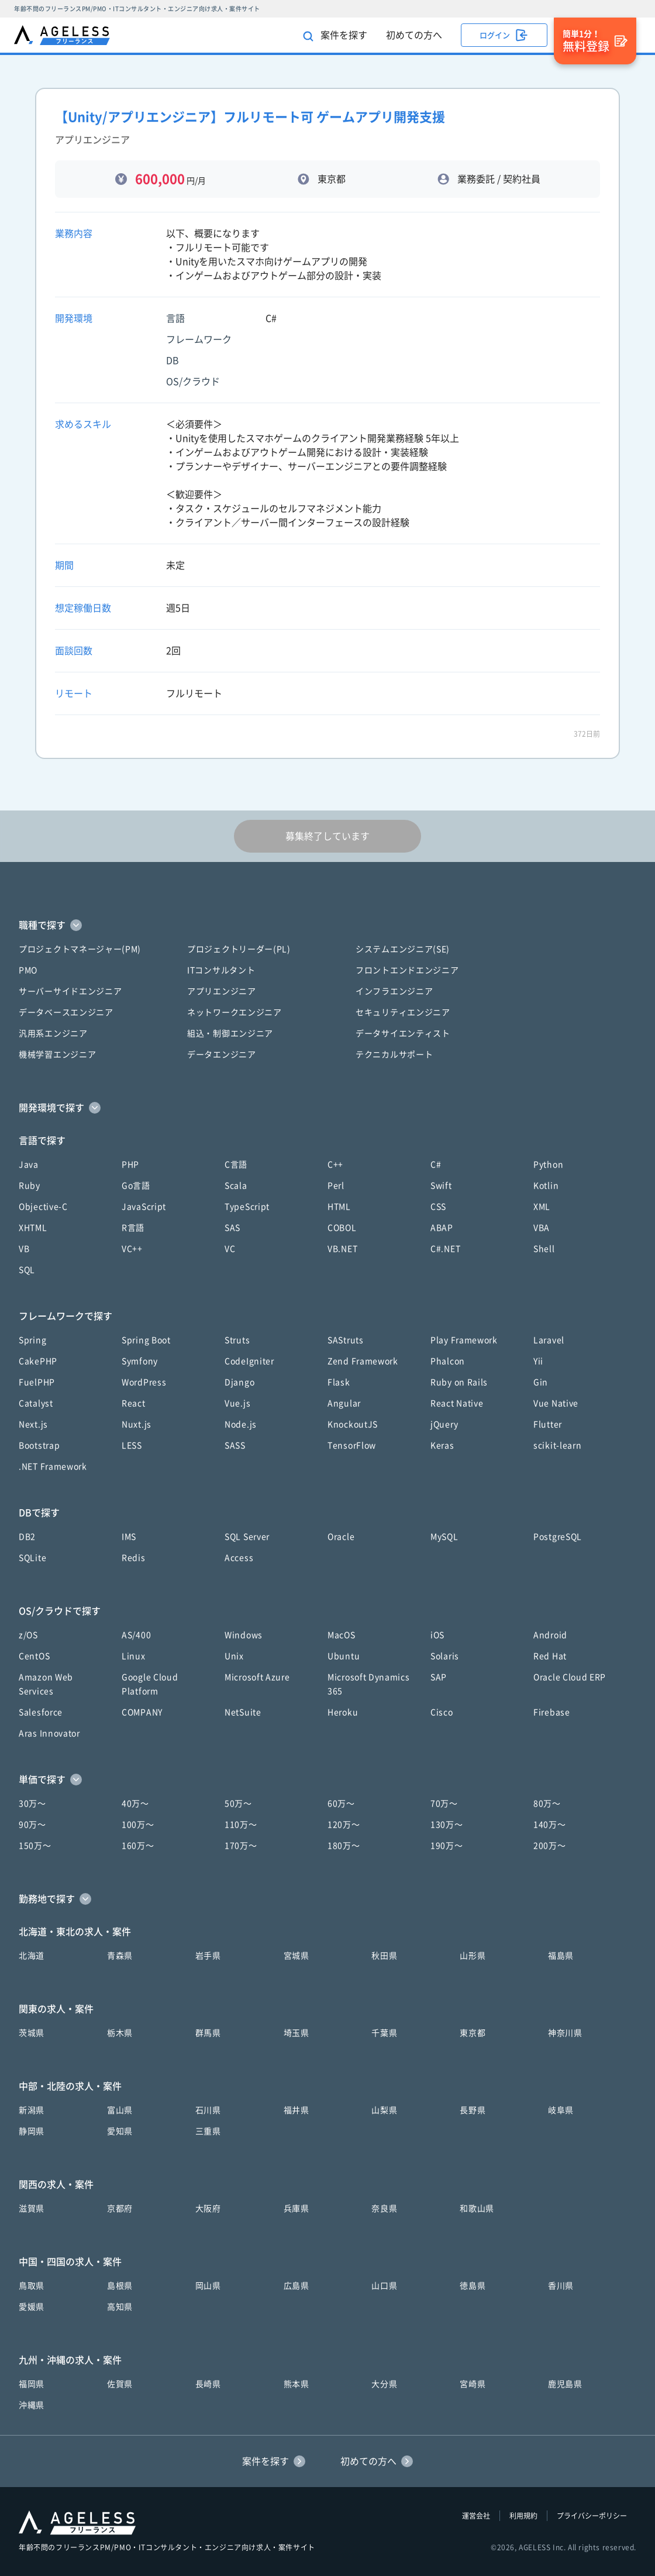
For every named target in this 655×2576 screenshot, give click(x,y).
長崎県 (208, 2384)
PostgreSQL (557, 1537)
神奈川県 (565, 2033)
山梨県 (384, 2110)
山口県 (384, 2286)
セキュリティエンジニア (403, 1012)
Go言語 (136, 1185)
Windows (244, 1635)
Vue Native (555, 1403)
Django (239, 1382)
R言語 (133, 1228)
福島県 (561, 1956)
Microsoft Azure (257, 1677)
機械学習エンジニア (57, 1054)
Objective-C (43, 1207)
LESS (132, 1445)
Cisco (441, 1712)
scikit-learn (557, 1445)
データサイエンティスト (403, 1033)
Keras (442, 1445)
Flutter (547, 1424)
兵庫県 (296, 2208)
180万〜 (344, 1846)
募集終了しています (327, 836)
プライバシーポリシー (592, 2515)
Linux (134, 1656)
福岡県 (31, 2384)
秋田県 (384, 1956)
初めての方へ (414, 35)
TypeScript (247, 1207)
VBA (541, 1228)
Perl (336, 1185)
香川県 (561, 2286)
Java (29, 1164)
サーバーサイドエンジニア (70, 991)
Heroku (343, 1712)
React (134, 1403)
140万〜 (549, 1825)
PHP (130, 1164)
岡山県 (208, 2286)
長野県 (472, 2110)
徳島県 (472, 2286)
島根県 (120, 2286)
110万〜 (241, 1825)
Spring (32, 1340)
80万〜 (547, 1803)
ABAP (441, 1228)
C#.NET (445, 1249)
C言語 (236, 1164)
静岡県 (31, 2131)
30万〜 (32, 1803)
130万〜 (446, 1825)
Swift (441, 1185)
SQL (27, 1270)
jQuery (444, 1424)
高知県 (120, 2307)
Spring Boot (146, 1340)
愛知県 (120, 2131)
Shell (544, 1249)
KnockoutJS (353, 1424)
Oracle (341, 1537)
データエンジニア (221, 1054)
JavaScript (144, 1207)
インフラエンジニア (394, 991)
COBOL (342, 1228)
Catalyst (36, 1403)
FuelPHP (37, 1382)
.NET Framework (53, 1466)
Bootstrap (39, 1445)
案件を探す (335, 36)
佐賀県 (120, 2384)
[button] (327, 925)
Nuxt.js (136, 1424)
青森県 (120, 1956)
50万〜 (238, 1803)
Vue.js (237, 1403)
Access (239, 1558)
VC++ (132, 1249)
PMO (28, 970)
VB (24, 1249)
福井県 (296, 2110)
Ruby (29, 1185)
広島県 (296, 2286)
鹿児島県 (565, 2384)
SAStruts (346, 1340)
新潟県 (31, 2110)
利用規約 (523, 2515)
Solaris (444, 1656)
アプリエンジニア (221, 991)
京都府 (120, 2208)
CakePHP (38, 1361)
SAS (232, 1228)
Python (548, 1164)
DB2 (27, 1537)
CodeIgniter (249, 1361)
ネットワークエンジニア (234, 1012)
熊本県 (296, 2384)
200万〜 (549, 1846)
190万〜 (446, 1846)
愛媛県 (31, 2307)
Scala (236, 1185)
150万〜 (35, 1846)
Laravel (548, 1340)
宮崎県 (472, 2384)
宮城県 (296, 1956)
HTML (339, 1207)
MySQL (444, 1537)
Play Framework (464, 1340)
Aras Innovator (49, 1733)
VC (230, 1249)
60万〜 (341, 1803)
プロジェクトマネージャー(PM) (80, 949)
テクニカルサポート (394, 1054)
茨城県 (31, 2033)
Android (550, 1635)
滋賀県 (31, 2208)
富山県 (120, 2110)
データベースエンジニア (66, 1012)
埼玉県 (296, 2033)
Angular (344, 1403)
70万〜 (444, 1803)
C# (435, 1164)
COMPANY (142, 1712)
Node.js (241, 1424)
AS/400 (136, 1635)
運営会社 (476, 2515)
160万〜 (138, 1846)
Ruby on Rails (459, 1382)
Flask (339, 1382)
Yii (538, 1361)
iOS (437, 1635)
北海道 (31, 1956)
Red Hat (550, 1656)
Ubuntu (344, 1656)
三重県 (208, 2131)
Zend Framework (363, 1361)
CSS (438, 1207)
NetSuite (243, 1712)
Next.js (33, 1424)
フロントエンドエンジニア (407, 970)
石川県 (208, 2110)
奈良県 (384, 2208)
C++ (335, 1164)
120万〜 (344, 1825)
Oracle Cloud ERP (569, 1677)
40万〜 (135, 1803)
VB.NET (342, 1249)
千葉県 (384, 2033)
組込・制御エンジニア (230, 1033)
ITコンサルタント (221, 970)
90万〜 (32, 1825)
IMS (129, 1537)
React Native (456, 1403)
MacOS (342, 1635)
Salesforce (41, 1712)
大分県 (384, 2384)
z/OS (28, 1635)
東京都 (472, 2033)
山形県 (472, 1956)
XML (541, 1207)
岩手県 (208, 1956)
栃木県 (120, 2033)
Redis (134, 1558)
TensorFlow (352, 1445)
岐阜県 (561, 2110)
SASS (235, 1445)
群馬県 (208, 2033)
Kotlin (546, 1185)
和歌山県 (477, 2208)
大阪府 (208, 2208)
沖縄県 (31, 2405)
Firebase (551, 1712)
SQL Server (247, 1537)
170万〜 (241, 1846)
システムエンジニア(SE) (403, 949)
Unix (234, 1656)
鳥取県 (31, 2286)
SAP (438, 1677)
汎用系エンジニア (53, 1033)
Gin (540, 1382)
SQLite (32, 1558)
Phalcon (447, 1361)
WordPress (144, 1382)
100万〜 (138, 1825)
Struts (237, 1340)
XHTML (33, 1228)
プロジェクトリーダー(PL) (239, 949)
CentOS (34, 1656)
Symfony (140, 1361)
